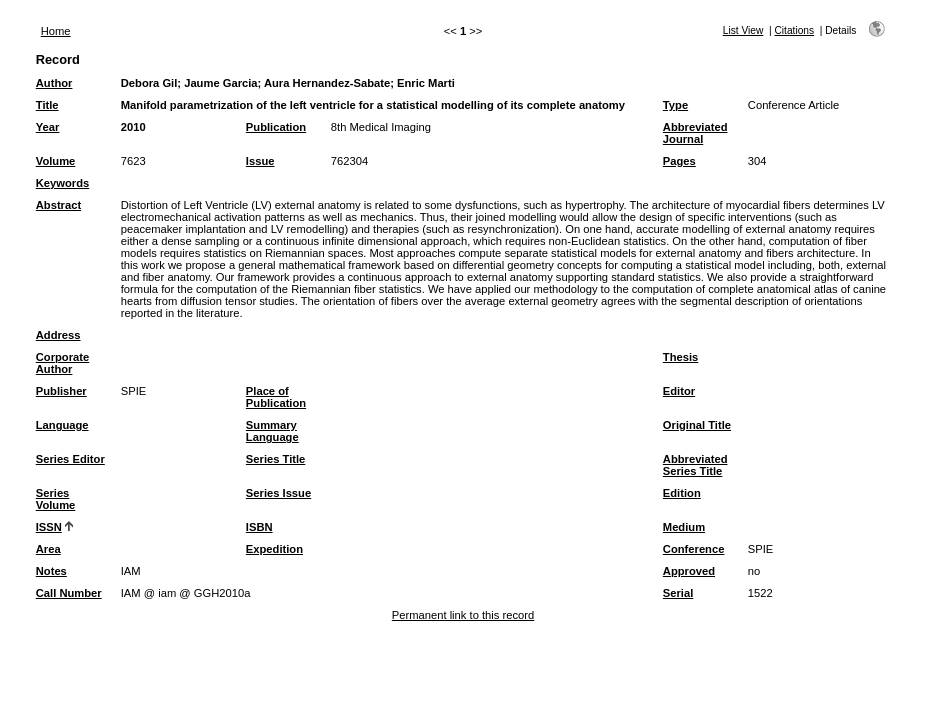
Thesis (680, 357)
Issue (260, 161)
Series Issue (278, 493)
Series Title (276, 459)
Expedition (274, 549)
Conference (694, 549)
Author (54, 83)
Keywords (62, 183)
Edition (682, 493)
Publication (276, 127)
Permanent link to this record (463, 615)
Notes (51, 571)
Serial (678, 593)
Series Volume (56, 499)
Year (48, 127)
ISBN (259, 527)
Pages (679, 161)
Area (48, 549)
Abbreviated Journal (695, 133)
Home (56, 31)
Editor (679, 391)
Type (675, 105)
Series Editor (70, 459)
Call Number (69, 593)
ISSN (49, 527)
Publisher (61, 391)
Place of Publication (276, 397)
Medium (684, 527)
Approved (689, 571)
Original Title (697, 425)
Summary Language (272, 431)
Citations (794, 30)
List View (743, 30)
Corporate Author (62, 363)
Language (62, 425)
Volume (56, 161)
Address (58, 335)
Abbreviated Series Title (695, 465)
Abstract (58, 205)
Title (47, 105)
